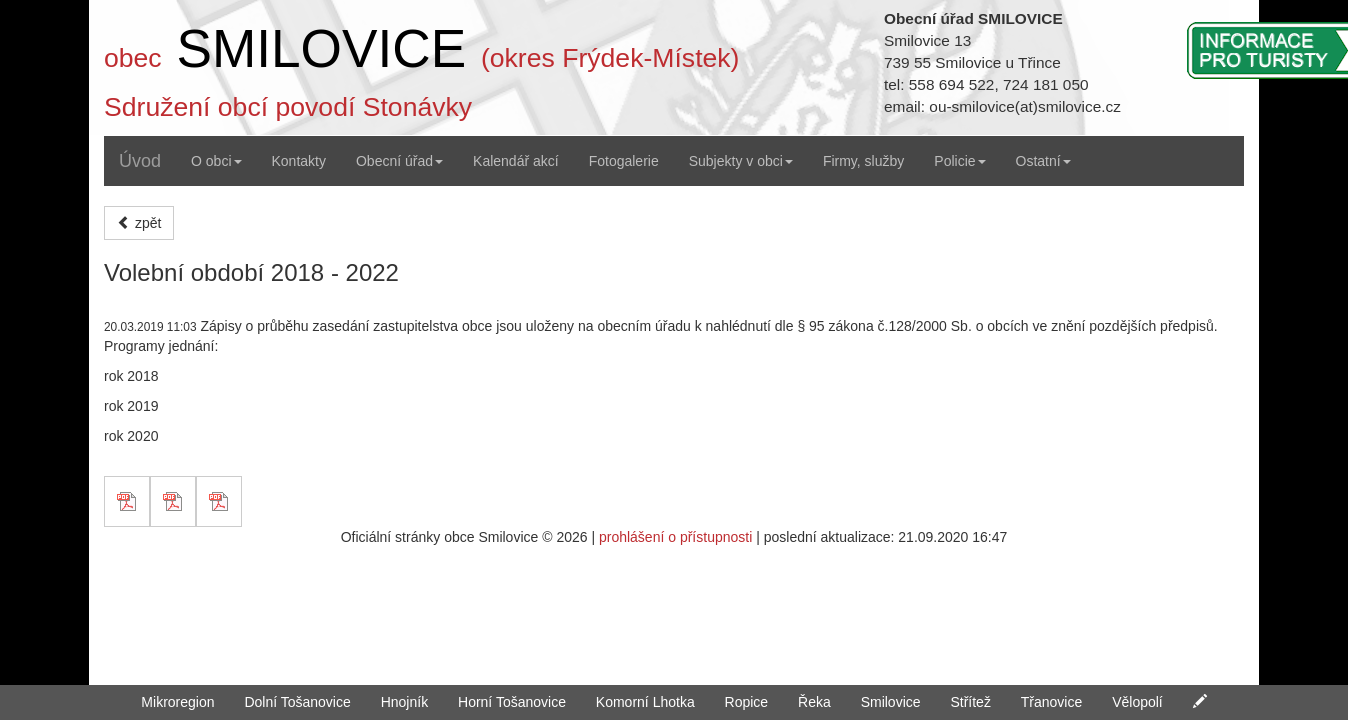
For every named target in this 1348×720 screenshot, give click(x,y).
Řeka (814, 702)
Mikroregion (177, 702)
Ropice (747, 702)
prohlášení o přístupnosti (675, 537)
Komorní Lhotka (645, 702)
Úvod (140, 161)
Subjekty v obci (741, 161)
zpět (139, 223)
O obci (216, 161)
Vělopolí (1137, 702)
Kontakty (299, 161)
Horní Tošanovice (512, 702)
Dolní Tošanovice (297, 702)
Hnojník (404, 702)
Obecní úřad (399, 161)
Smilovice (891, 702)
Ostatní (1043, 161)
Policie (959, 161)
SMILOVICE (321, 48)
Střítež (970, 702)
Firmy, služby (863, 161)
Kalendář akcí (516, 161)
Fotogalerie (624, 161)
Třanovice (1051, 702)
